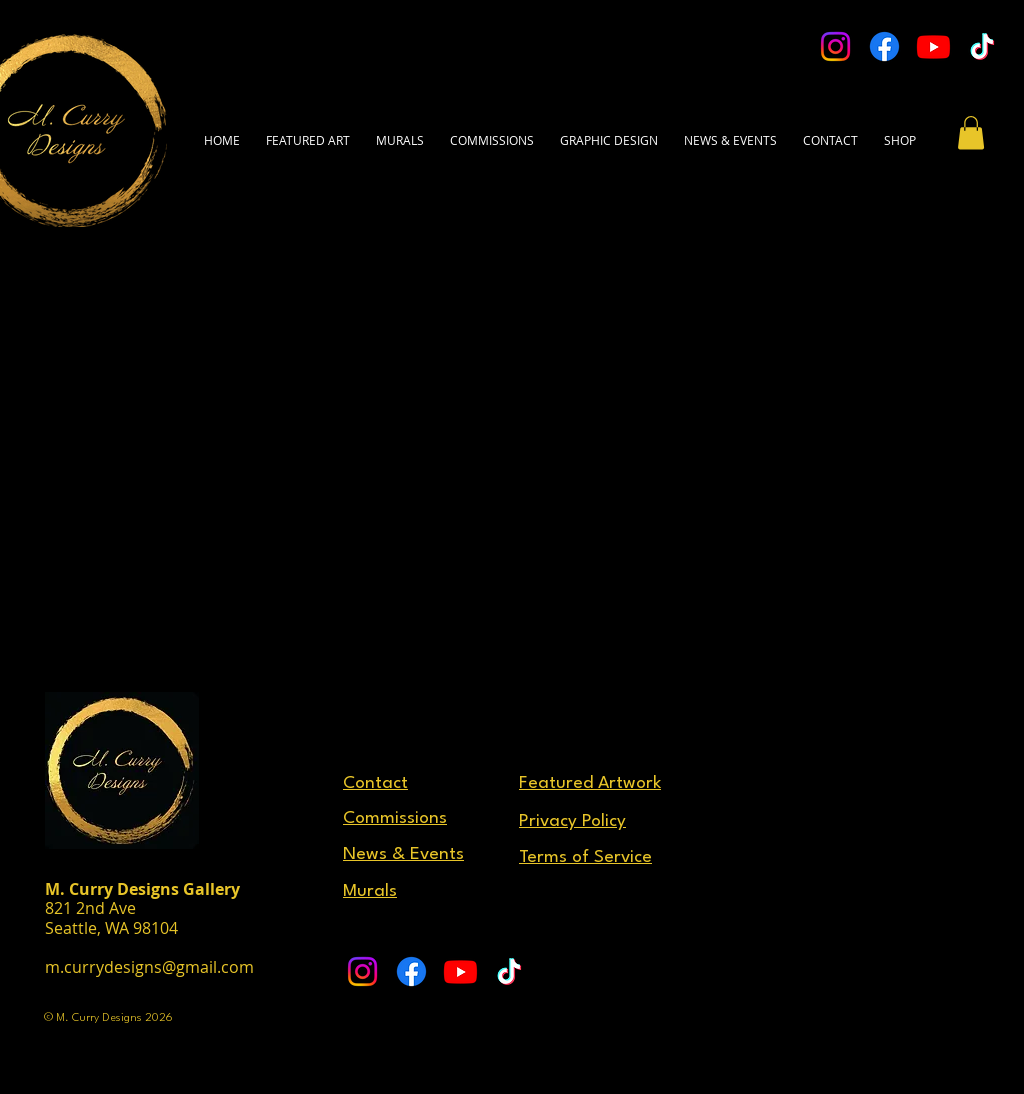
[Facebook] (884, 46)
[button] (830, 131)
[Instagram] (835, 46)
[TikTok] (982, 46)
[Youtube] (933, 46)
